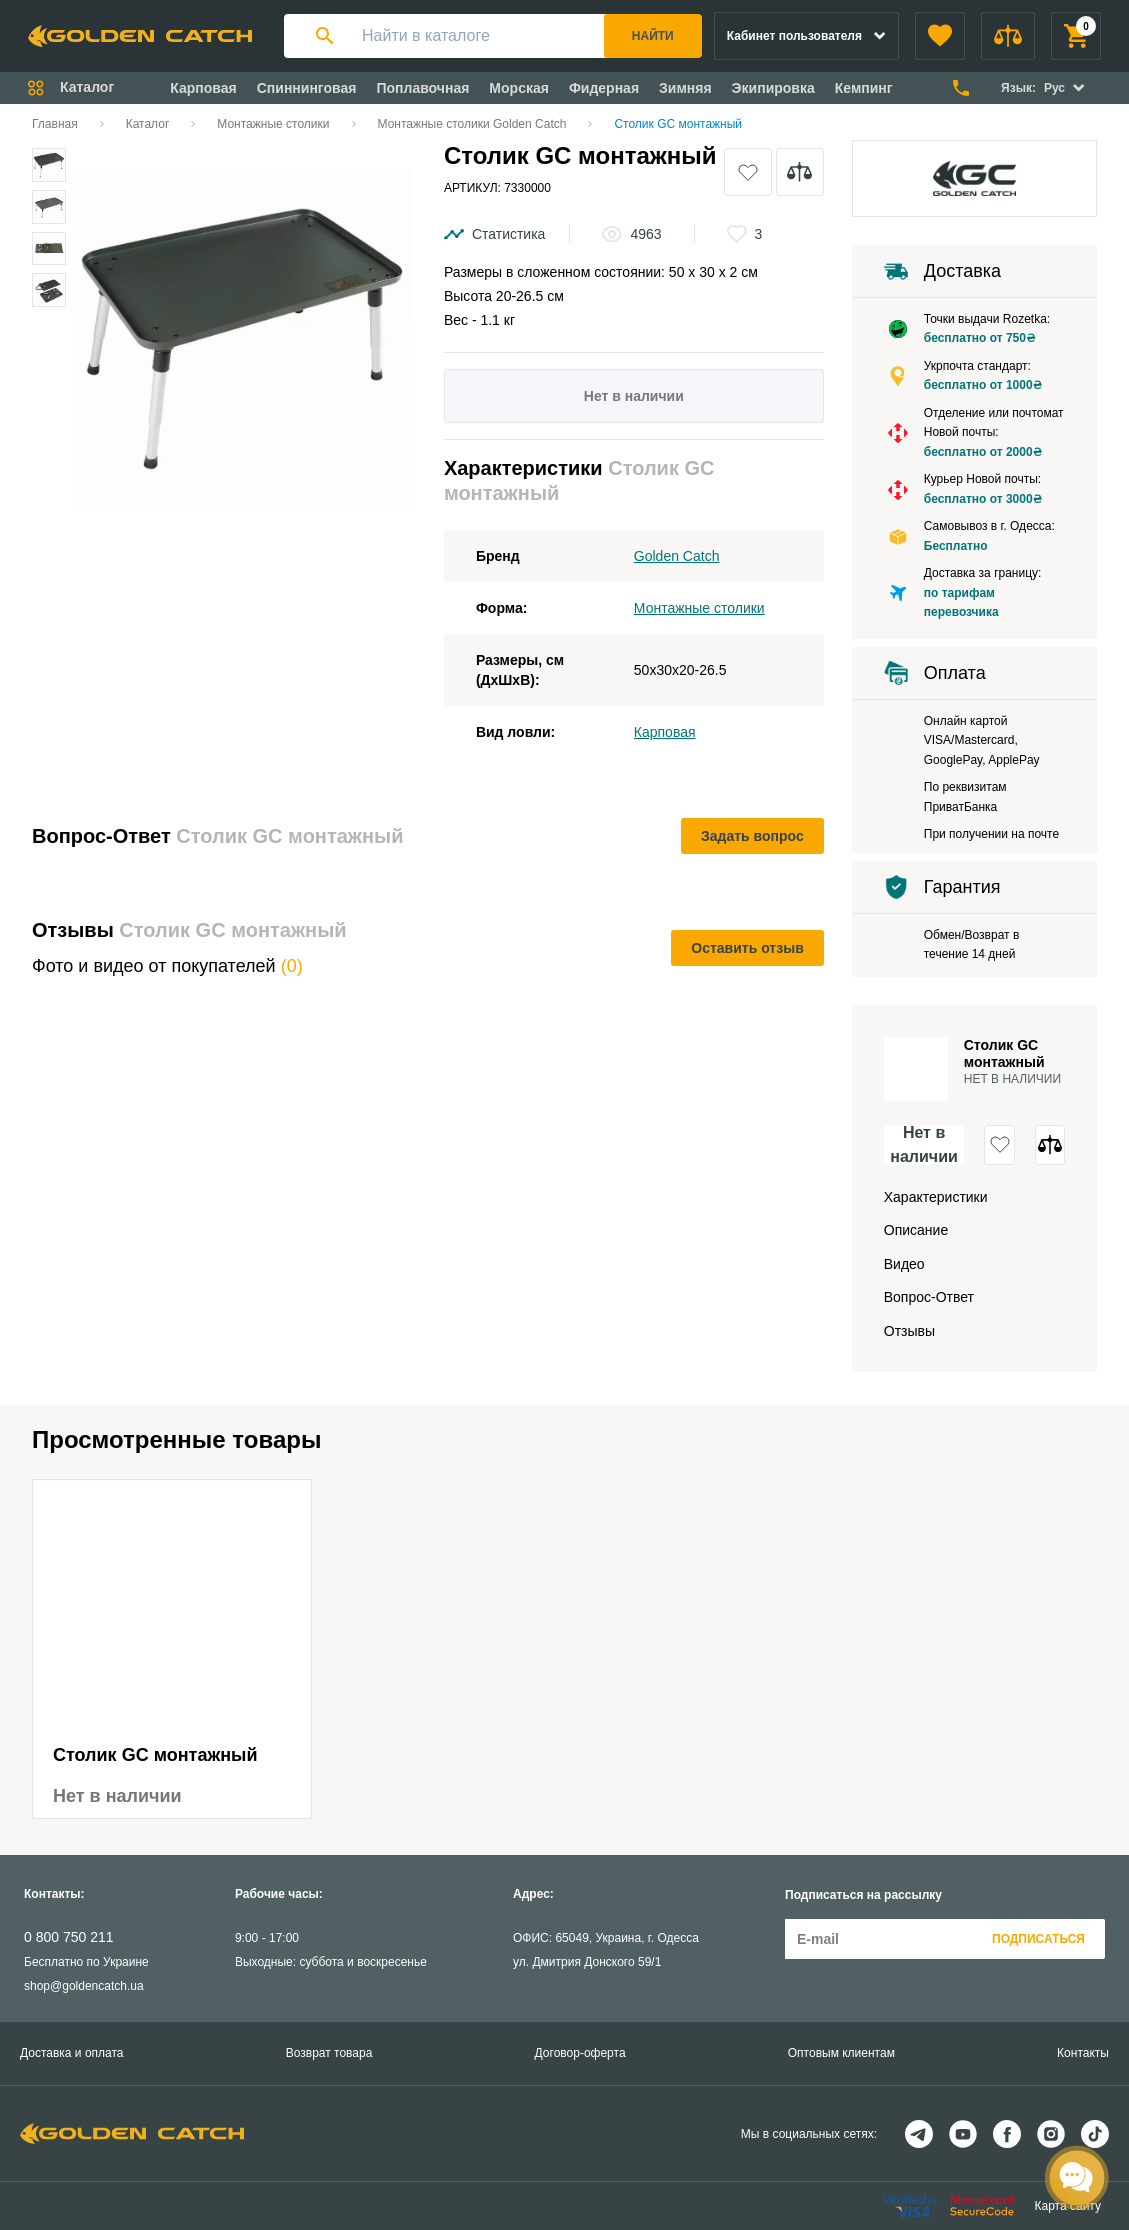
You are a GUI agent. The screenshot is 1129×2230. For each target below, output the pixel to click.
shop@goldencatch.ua (84, 1986)
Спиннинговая (307, 88)
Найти (653, 36)
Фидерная (604, 88)
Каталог (148, 124)
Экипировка (773, 88)
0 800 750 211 (69, 1937)
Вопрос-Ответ (929, 1297)
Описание (916, 1230)
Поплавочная (422, 88)
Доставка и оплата (72, 2053)
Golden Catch (677, 556)
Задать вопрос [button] (752, 836)
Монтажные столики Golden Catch (472, 124)
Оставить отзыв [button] (747, 948)
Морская (519, 88)
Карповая (203, 88)
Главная (55, 124)
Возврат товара (329, 2053)
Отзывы (909, 1331)
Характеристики (936, 1197)
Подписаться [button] (1038, 1939)
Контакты (1083, 2053)
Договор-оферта (580, 2053)
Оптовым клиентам (841, 2053)
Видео (904, 1264)
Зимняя (685, 88)
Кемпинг (864, 88)
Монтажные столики (273, 124)
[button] (940, 36)
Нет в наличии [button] (924, 1145)
